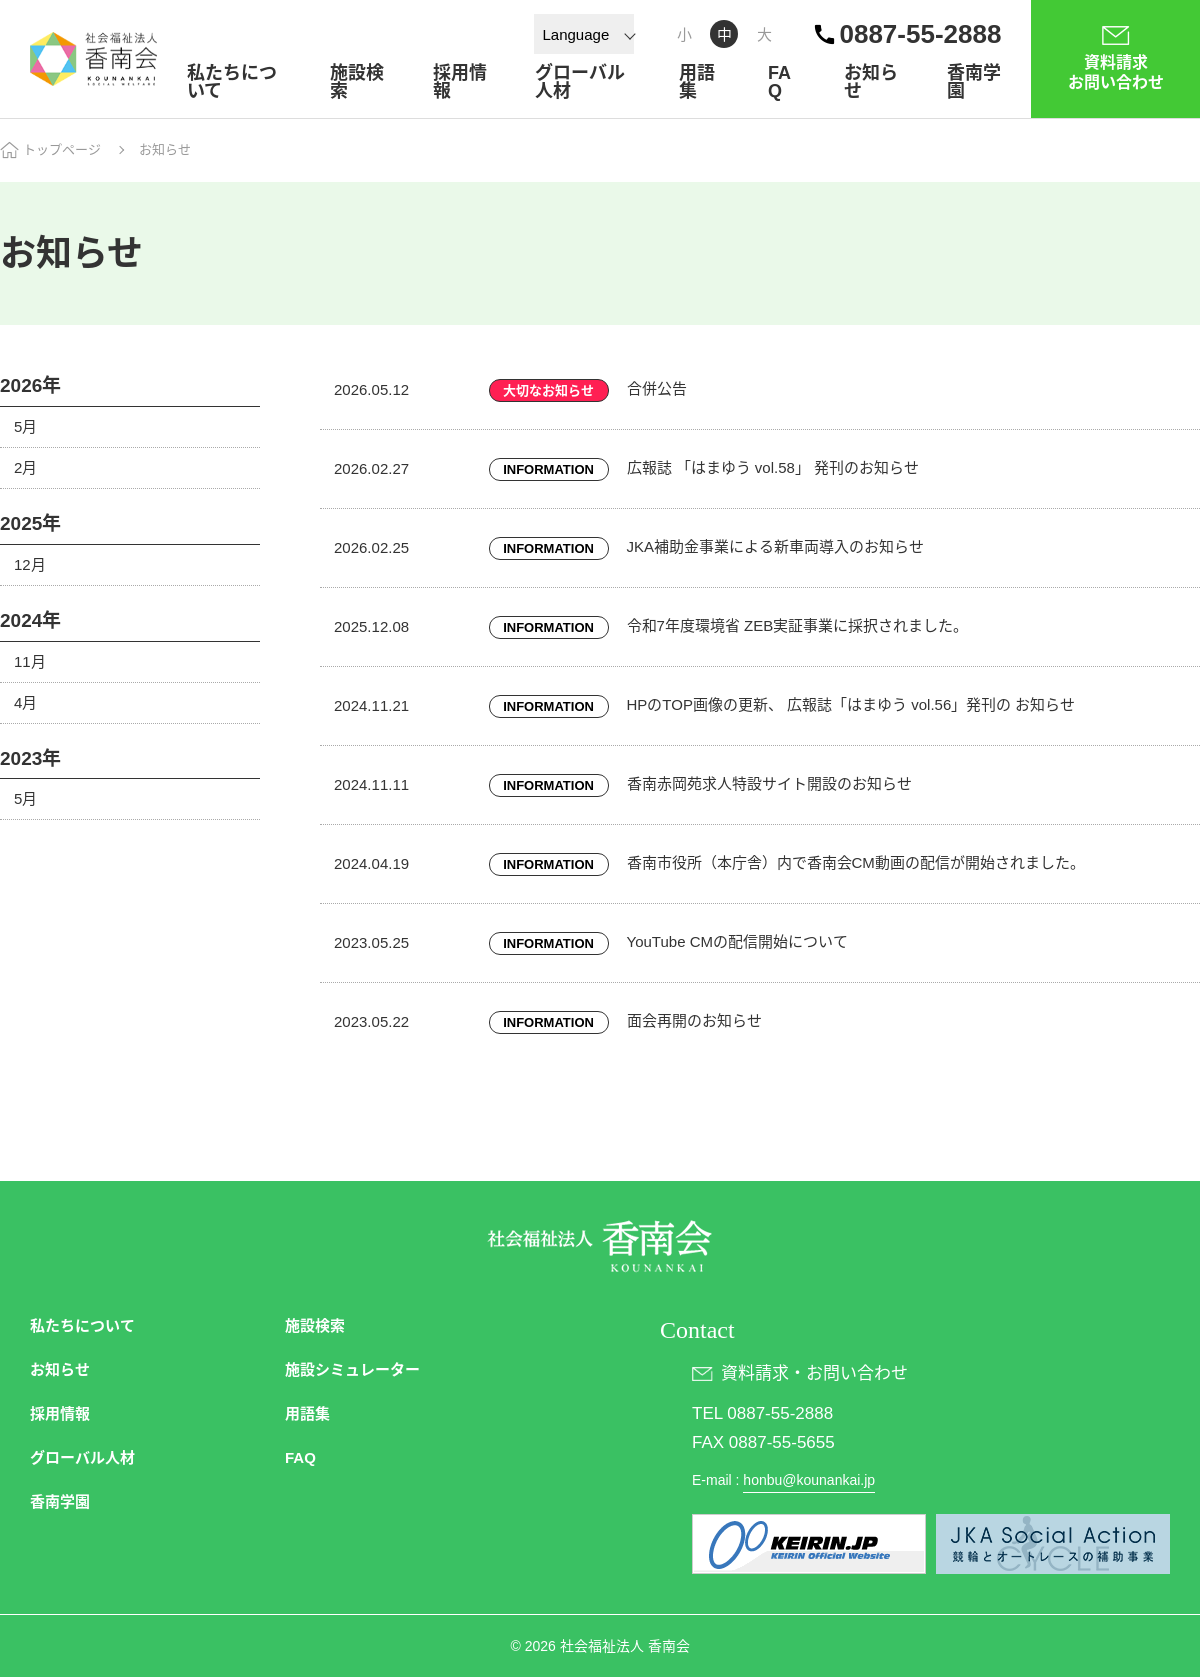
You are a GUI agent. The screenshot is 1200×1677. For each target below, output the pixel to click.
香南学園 (974, 82)
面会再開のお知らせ (694, 1020)
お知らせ (871, 82)
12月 (30, 564)
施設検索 (357, 82)
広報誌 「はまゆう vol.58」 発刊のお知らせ (773, 467)
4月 (25, 702)
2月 (25, 467)
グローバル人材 (580, 82)
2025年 (30, 523)
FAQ (779, 82)
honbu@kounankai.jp (809, 1480)
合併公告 (657, 388)
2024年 (30, 620)
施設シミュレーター (352, 1369)
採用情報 (460, 82)
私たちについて (232, 82)
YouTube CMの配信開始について (737, 941)
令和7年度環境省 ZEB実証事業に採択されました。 (798, 625)
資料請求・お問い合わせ (814, 1373)
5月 (25, 426)
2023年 (30, 758)
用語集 (697, 82)
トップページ (62, 149)
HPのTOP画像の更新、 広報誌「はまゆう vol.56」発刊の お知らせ (851, 704)
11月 (30, 661)
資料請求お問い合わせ (1116, 72)
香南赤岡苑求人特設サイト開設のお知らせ (769, 783)
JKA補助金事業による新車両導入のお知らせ (776, 546)
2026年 (30, 385)
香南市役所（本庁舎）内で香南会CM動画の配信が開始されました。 (856, 862)
